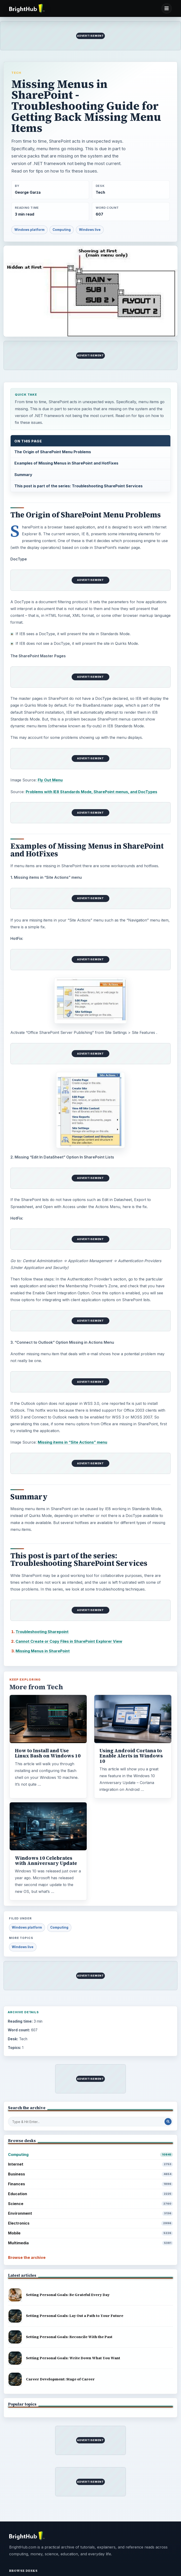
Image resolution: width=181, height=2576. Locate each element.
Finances (90, 2184)
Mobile (90, 2233)
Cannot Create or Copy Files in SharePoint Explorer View (69, 1641)
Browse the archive (26, 2257)
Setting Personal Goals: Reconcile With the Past (69, 2336)
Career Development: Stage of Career (60, 2379)
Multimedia (90, 2243)
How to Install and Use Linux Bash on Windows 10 (48, 1753)
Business (90, 2174)
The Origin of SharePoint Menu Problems (52, 451)
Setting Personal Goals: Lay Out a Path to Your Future (74, 2315)
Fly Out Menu (50, 780)
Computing (62, 230)
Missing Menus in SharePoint (43, 1651)
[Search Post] (168, 2121)
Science (90, 2203)
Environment (90, 2213)
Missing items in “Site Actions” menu (72, 1442)
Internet (90, 2164)
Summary (23, 474)
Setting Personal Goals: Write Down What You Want (73, 2357)
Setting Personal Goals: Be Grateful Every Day (68, 2294)
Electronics (90, 2223)
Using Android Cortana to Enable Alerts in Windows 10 (131, 1755)
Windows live (90, 230)
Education (90, 2193)
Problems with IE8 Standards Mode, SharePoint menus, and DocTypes (91, 791)
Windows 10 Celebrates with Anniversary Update (46, 1861)
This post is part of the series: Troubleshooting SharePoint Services (78, 486)
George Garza (28, 192)
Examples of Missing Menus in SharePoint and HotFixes (66, 463)
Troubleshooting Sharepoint (42, 1631)
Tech (16, 73)
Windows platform (29, 230)
